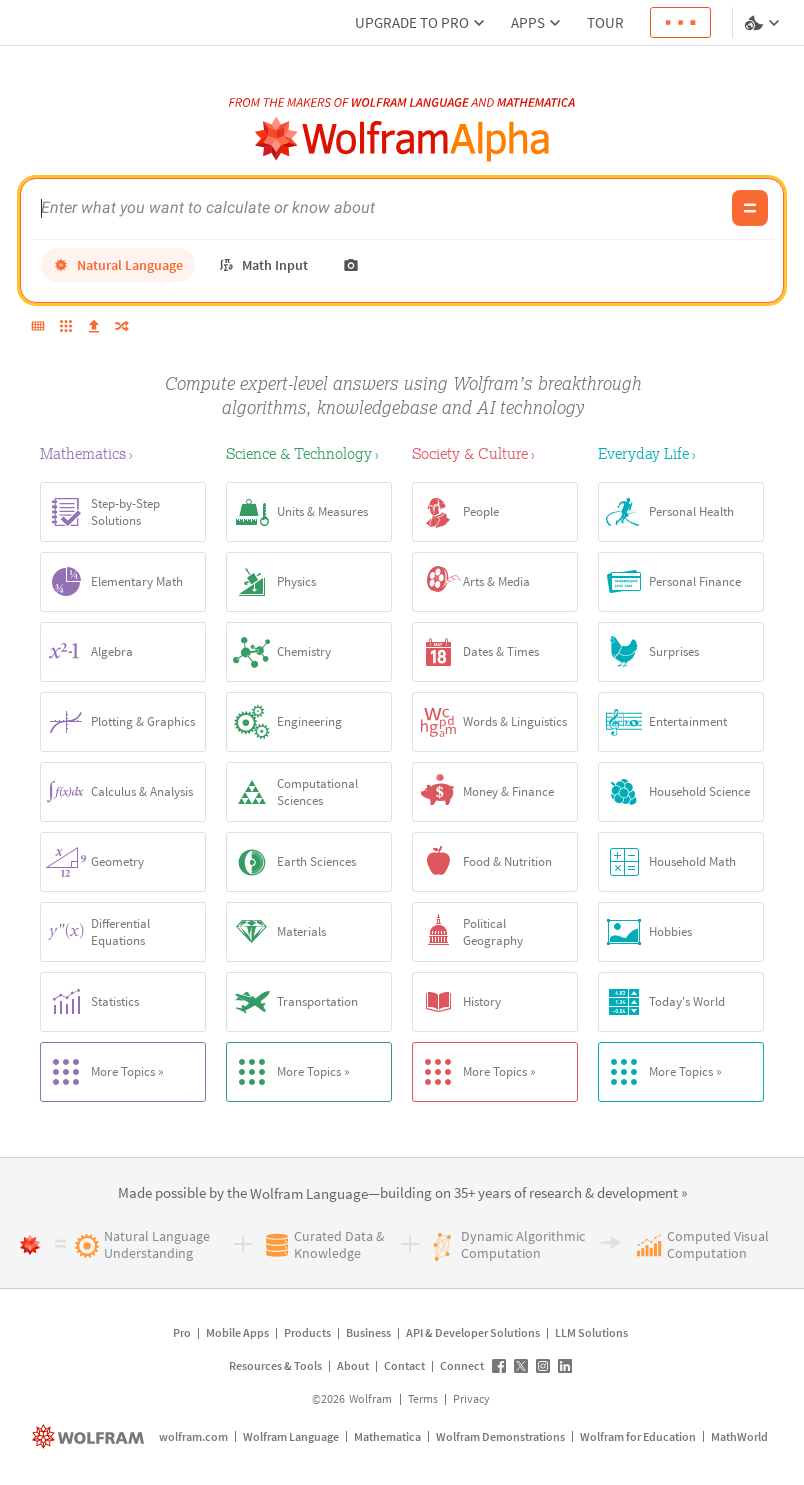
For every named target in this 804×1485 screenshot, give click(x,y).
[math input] (263, 265)
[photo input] (351, 265)
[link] (309, 1194)
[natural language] (118, 265)
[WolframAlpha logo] (402, 139)
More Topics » (102, 1072)
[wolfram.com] (90, 1436)
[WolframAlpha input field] (381, 208)
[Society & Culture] (495, 453)
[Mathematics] (123, 453)
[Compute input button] (750, 208)
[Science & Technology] (309, 453)
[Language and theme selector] (764, 23)
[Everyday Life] (681, 453)
